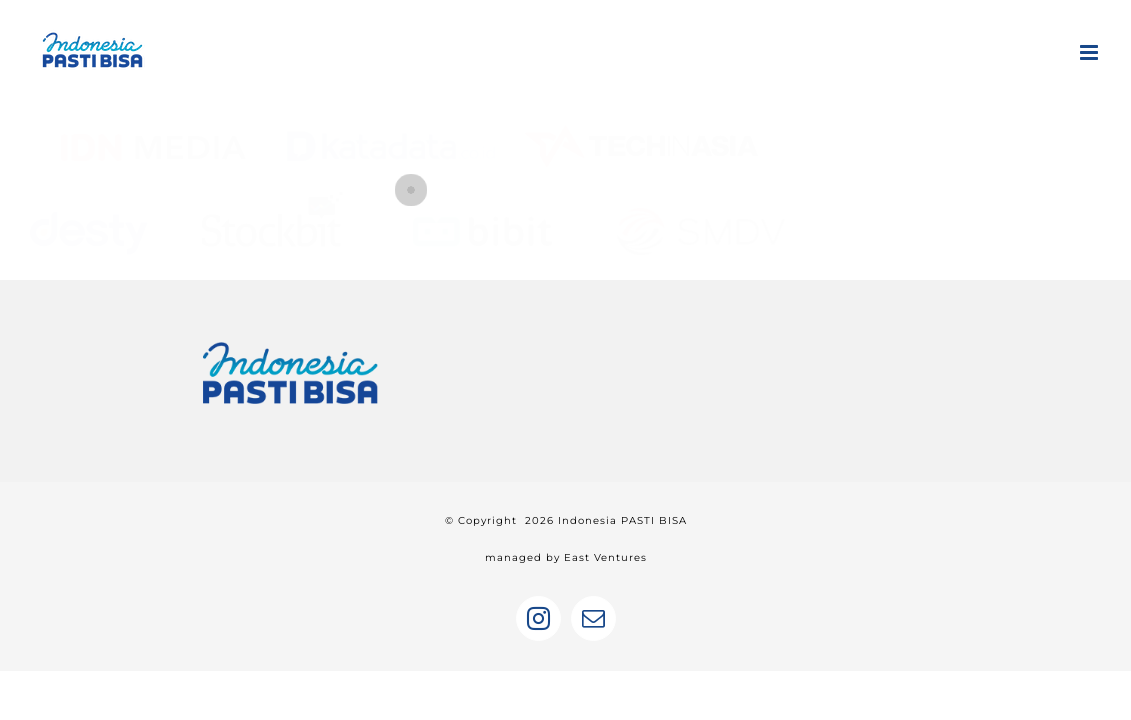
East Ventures (605, 557)
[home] (290, 338)
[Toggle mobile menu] (1090, 52)
